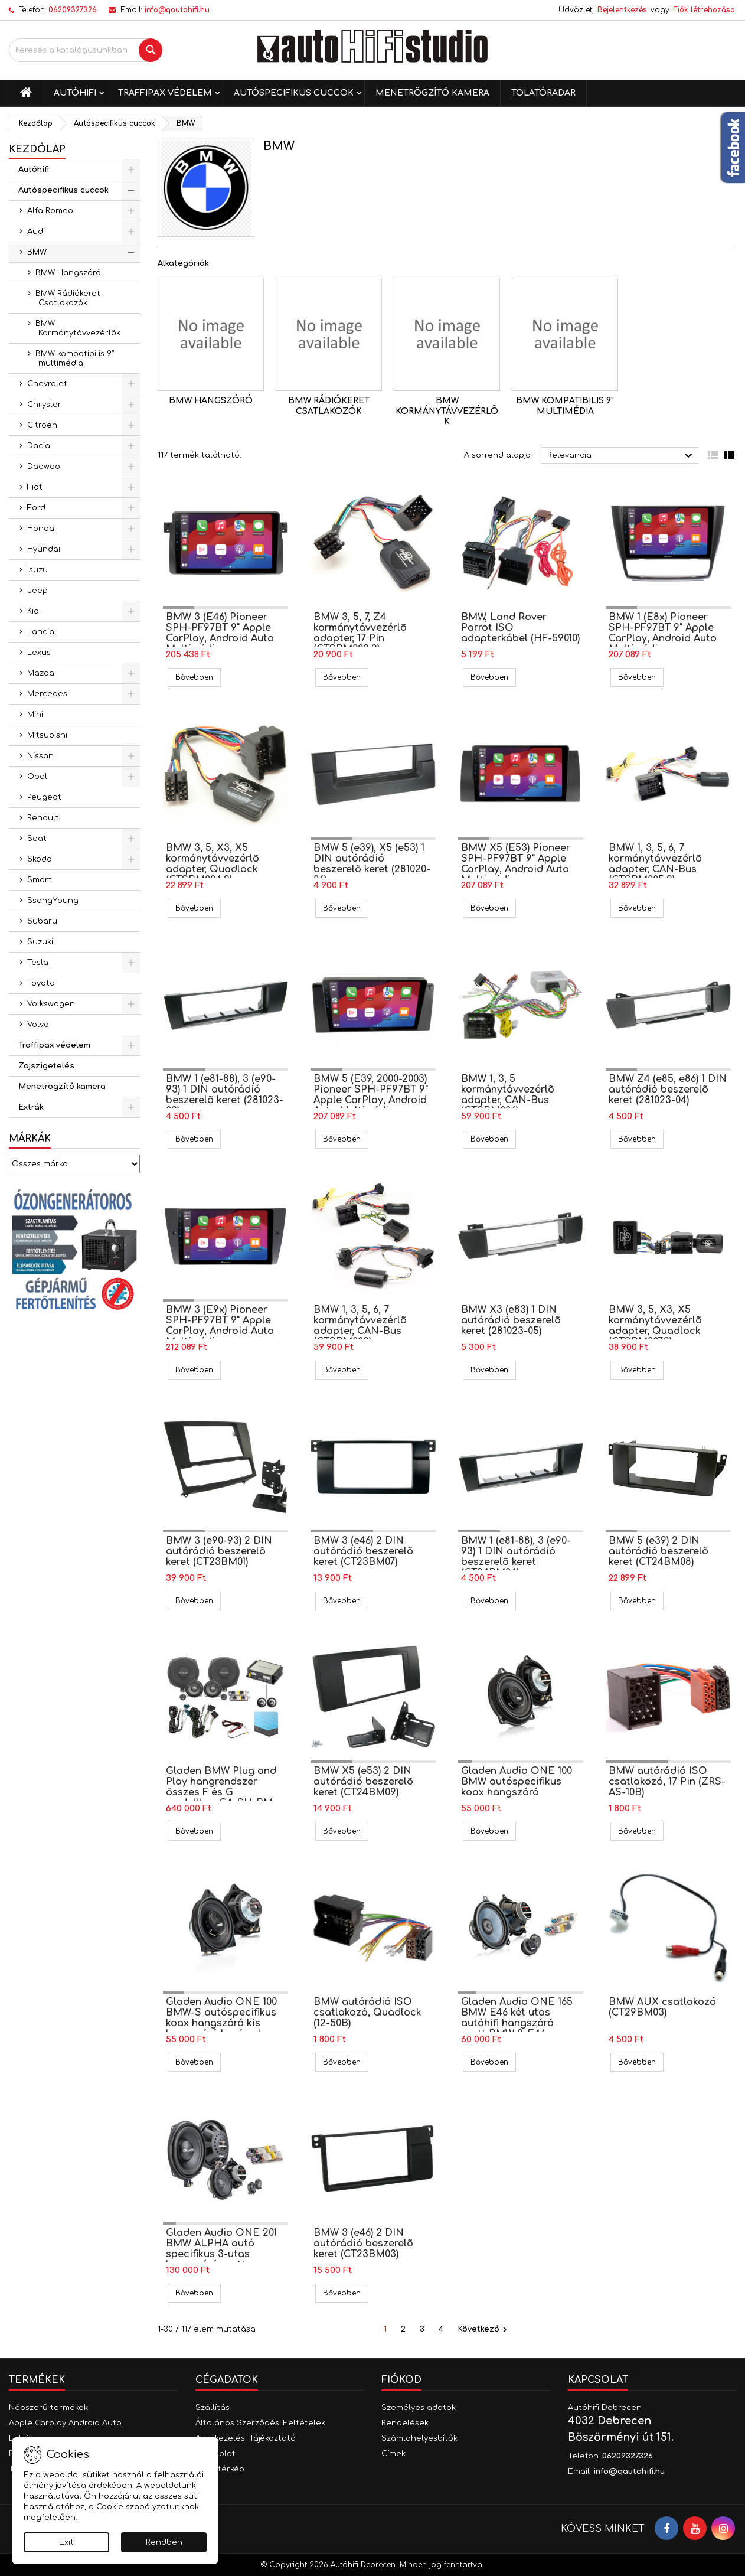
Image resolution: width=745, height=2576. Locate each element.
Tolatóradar (543, 93)
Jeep (37, 590)
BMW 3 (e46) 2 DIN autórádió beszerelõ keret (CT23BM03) (363, 2243)
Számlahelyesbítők (419, 2438)
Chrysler (44, 404)
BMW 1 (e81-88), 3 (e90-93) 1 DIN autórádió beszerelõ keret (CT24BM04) (516, 1556)
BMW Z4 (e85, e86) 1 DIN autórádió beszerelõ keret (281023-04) (668, 1090)
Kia (33, 611)
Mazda (40, 673)
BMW (37, 252)
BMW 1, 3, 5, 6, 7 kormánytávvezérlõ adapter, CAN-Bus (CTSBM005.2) (655, 864)
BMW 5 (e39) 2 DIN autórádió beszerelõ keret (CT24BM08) (658, 1551)
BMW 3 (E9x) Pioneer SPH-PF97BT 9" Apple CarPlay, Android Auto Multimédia (220, 1326)
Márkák (30, 1138)
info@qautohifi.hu (177, 10)
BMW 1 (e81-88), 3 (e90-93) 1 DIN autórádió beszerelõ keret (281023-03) (224, 1095)
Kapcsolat (598, 2380)
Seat (37, 838)
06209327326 (72, 10)
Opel (37, 776)
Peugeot (44, 797)
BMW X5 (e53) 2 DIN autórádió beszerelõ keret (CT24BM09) (363, 1782)
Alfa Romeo (50, 211)
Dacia (38, 446)
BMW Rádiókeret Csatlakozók (67, 298)
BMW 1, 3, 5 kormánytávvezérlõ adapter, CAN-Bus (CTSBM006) (507, 1095)
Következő (484, 2329)
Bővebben (198, 677)
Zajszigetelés (46, 1066)
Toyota (41, 983)
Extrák (31, 1107)
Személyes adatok (418, 2408)
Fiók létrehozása (704, 10)
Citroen (42, 425)
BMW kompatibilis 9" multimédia (74, 358)
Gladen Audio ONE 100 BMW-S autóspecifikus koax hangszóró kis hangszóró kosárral (221, 2018)
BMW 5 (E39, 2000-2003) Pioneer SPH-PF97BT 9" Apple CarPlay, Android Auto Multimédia (370, 1095)
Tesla (37, 962)
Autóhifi (75, 93)
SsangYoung (53, 900)
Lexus (39, 652)
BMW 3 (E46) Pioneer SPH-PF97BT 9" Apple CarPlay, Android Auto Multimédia (220, 633)
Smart (39, 880)
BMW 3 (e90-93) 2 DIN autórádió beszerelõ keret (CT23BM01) (219, 1551)
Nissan (40, 756)
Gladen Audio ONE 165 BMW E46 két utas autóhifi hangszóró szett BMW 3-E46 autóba (517, 2023)
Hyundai (43, 549)
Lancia (40, 632)
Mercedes (47, 694)
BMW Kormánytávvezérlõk (77, 328)
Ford (36, 508)
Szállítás (212, 2408)
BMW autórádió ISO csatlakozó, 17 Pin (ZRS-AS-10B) (667, 1782)
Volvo (38, 1024)
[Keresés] (85, 50)
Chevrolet (47, 384)
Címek (393, 2454)
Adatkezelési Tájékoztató (245, 2438)
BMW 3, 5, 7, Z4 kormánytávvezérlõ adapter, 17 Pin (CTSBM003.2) (360, 633)
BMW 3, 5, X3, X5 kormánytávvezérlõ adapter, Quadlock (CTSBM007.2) (655, 1326)
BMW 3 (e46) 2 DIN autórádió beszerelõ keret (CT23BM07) (363, 1551)
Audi (36, 231)
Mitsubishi (47, 735)
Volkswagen (51, 1004)
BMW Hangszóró (68, 273)
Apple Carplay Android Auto (65, 2423)
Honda (40, 528)
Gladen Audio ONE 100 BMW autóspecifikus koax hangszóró (516, 1782)
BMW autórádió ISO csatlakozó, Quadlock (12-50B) (367, 2013)
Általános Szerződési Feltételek (260, 2423)
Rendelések (405, 2423)
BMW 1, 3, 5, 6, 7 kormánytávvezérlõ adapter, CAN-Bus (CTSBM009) (360, 1326)
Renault (43, 818)
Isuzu (37, 570)
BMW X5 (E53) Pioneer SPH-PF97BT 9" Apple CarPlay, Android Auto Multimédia (515, 864)
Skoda (39, 859)
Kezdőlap (37, 149)
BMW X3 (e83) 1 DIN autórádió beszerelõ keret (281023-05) (511, 1320)
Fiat (35, 487)
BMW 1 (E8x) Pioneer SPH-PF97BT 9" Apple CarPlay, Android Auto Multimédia (663, 633)
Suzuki (40, 942)
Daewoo (43, 466)
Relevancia (621, 456)
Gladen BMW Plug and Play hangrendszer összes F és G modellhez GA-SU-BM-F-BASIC (221, 1792)
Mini (35, 714)
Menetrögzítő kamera (432, 93)
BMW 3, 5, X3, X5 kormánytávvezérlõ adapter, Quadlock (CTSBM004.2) (212, 864)
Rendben (164, 2542)
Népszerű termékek (48, 2408)
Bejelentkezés (622, 10)
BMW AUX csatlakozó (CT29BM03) (662, 2007)
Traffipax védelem (165, 93)
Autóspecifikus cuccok (294, 93)
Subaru (42, 921)
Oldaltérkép (219, 2469)
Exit (66, 2542)
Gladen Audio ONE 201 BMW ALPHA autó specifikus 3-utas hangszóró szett (221, 2249)
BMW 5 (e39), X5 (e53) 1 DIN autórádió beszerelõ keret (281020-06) (371, 864)
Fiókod (401, 2380)
